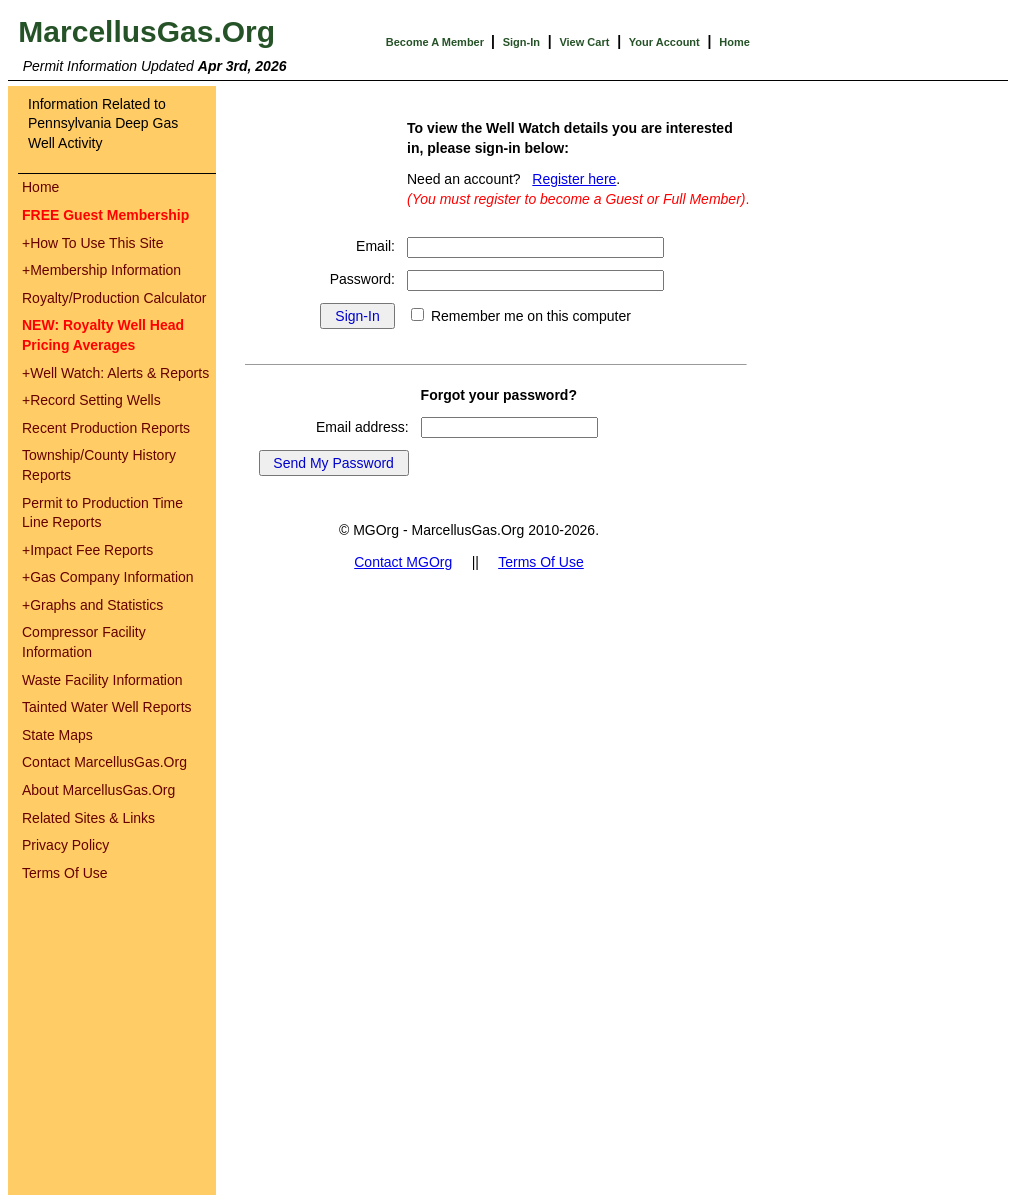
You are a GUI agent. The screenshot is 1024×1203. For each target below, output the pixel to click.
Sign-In (521, 42)
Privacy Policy (65, 845)
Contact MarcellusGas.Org (104, 762)
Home (734, 42)
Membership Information (101, 270)
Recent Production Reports (106, 428)
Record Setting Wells (91, 400)
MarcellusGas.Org (146, 31)
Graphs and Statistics (92, 605)
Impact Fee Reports (87, 550)
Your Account (664, 42)
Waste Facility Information (102, 680)
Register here (574, 179)
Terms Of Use (65, 873)
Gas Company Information (108, 577)
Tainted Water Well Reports (107, 707)
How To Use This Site (93, 243)
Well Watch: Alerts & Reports (115, 373)
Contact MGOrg (403, 562)
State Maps (57, 735)
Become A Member (436, 42)
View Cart (584, 42)
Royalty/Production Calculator (114, 298)
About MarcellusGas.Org (98, 790)
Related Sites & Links (88, 818)
